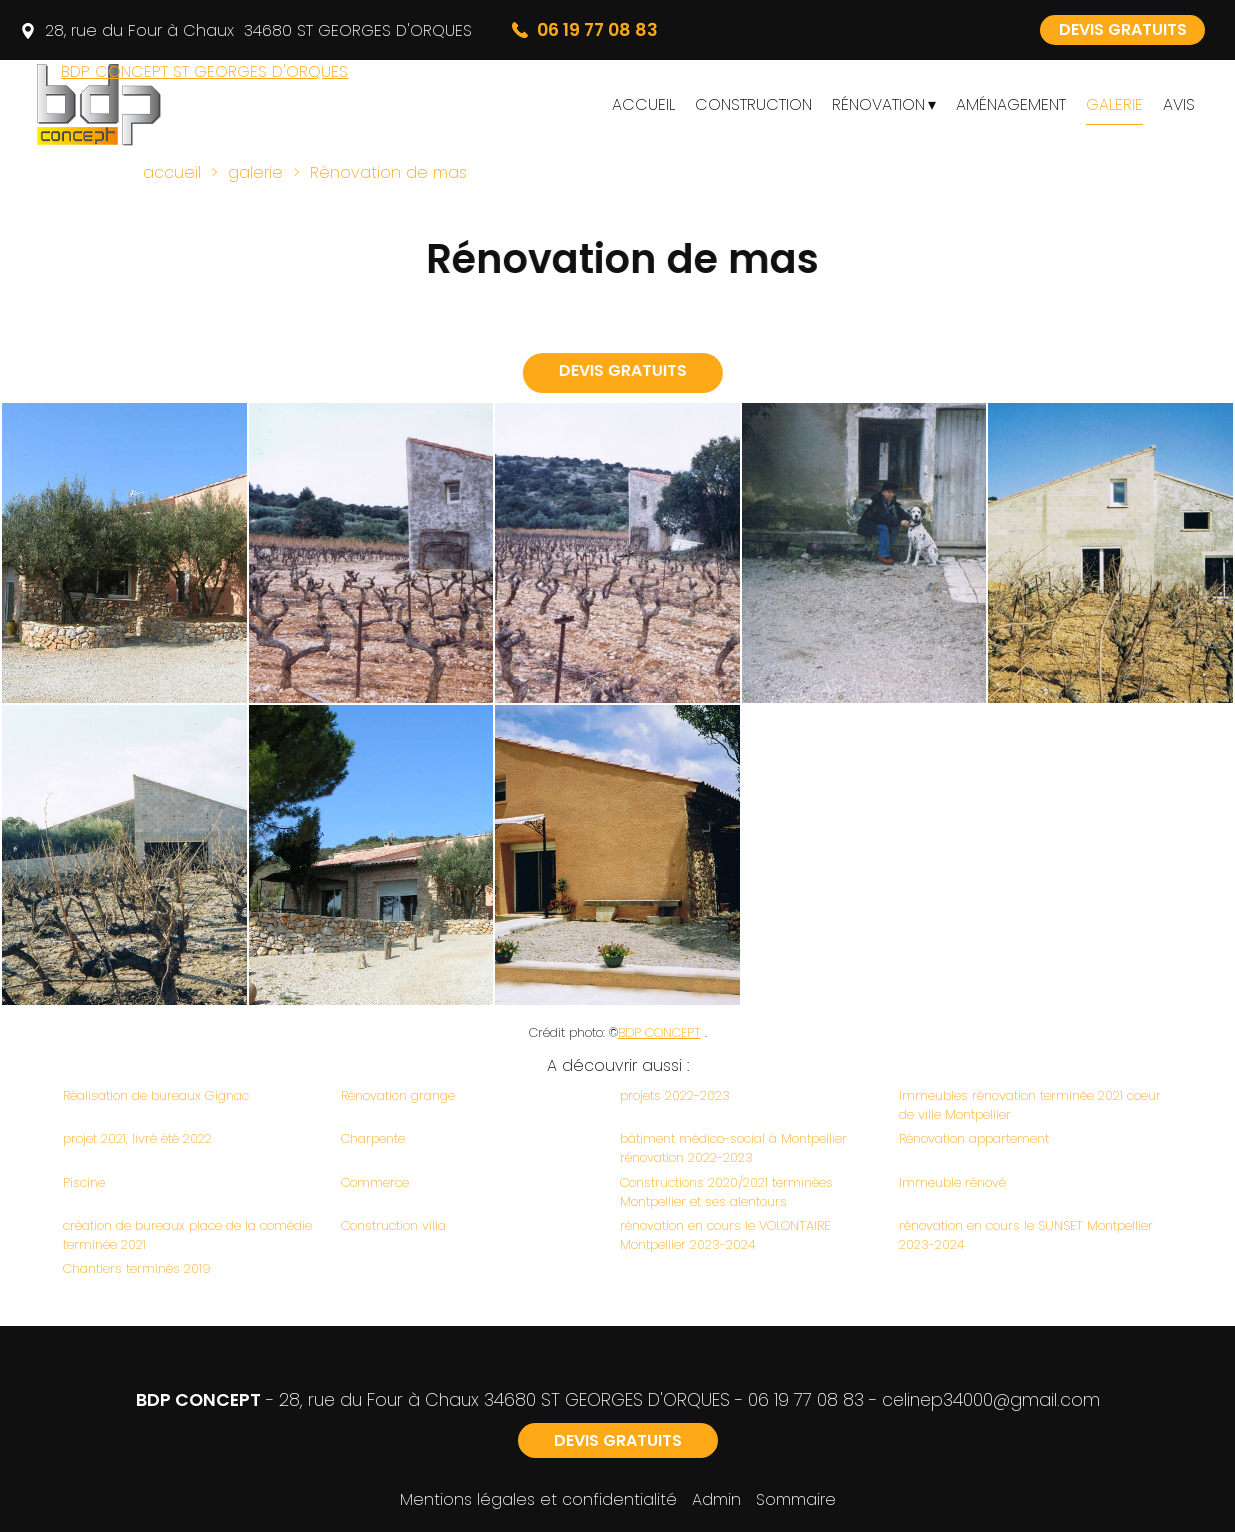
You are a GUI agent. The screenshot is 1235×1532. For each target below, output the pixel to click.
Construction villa (393, 1225)
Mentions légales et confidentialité (538, 1499)
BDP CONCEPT (659, 1032)
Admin (716, 1499)
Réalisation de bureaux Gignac (156, 1095)
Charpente (373, 1138)
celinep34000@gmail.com (991, 1400)
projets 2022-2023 (675, 1095)
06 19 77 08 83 (806, 1400)
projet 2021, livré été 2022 (137, 1138)
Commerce (375, 1182)
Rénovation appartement (974, 1138)
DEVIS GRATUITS (1123, 29)
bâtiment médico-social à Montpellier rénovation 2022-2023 (733, 1148)
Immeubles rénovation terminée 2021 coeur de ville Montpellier (1030, 1105)
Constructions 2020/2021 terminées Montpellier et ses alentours (726, 1192)
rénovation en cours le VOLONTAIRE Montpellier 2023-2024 (725, 1235)
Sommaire (796, 1499)
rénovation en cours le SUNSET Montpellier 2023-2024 (1026, 1235)
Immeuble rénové (952, 1182)
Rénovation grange (398, 1095)
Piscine (84, 1182)
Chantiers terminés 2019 (137, 1268)
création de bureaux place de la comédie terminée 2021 (187, 1235)
